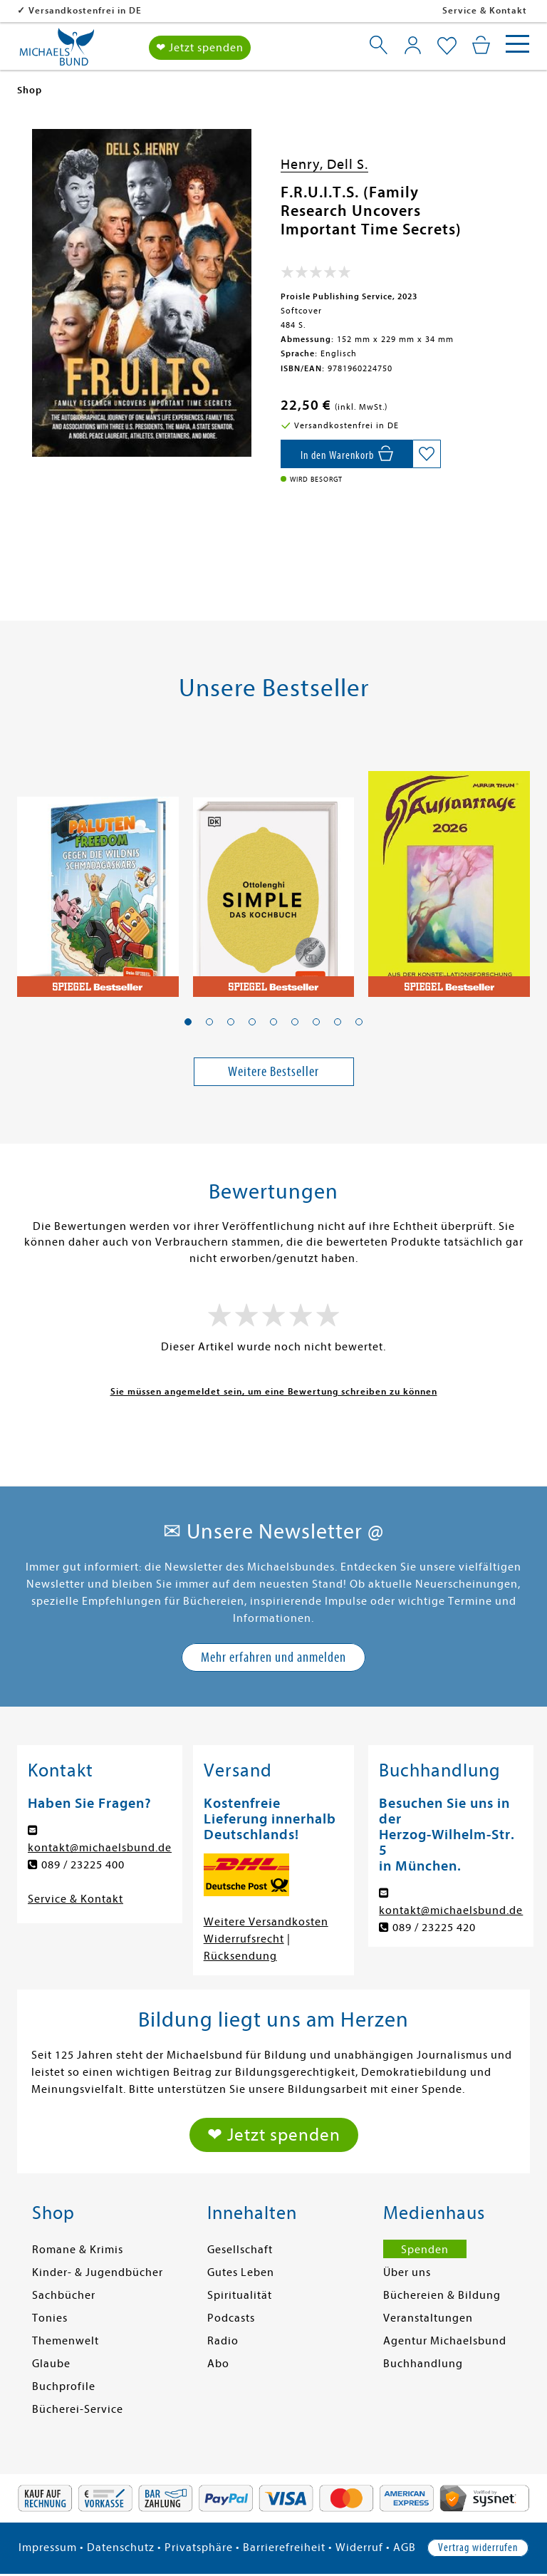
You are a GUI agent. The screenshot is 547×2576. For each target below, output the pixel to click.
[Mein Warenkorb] (481, 44)
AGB (404, 2547)
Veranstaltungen (428, 2318)
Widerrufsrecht (244, 1939)
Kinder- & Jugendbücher (97, 2272)
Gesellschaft (240, 2249)
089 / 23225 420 (434, 1927)
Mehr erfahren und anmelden (273, 1657)
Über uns (407, 2272)
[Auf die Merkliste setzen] (426, 454)
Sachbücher (63, 2295)
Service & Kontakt (484, 10)
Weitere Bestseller (273, 1071)
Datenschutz (121, 2547)
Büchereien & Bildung (442, 2295)
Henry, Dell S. (324, 164)
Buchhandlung (423, 2363)
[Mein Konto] (412, 44)
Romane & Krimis (77, 2249)
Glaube (51, 2363)
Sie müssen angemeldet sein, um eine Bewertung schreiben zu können (273, 1391)
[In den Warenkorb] (346, 454)
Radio (223, 2340)
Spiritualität (239, 2295)
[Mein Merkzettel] (447, 45)
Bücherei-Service (77, 2409)
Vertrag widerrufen (478, 2547)
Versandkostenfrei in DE (177, 10)
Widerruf (359, 2547)
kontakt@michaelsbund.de (100, 1847)
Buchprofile (63, 2386)
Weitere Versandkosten (266, 1921)
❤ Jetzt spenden (200, 47)
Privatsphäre (199, 2547)
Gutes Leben (240, 2272)
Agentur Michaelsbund (444, 2340)
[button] (188, 1021)
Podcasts (231, 2318)
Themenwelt (65, 2340)
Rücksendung (240, 1956)
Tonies (50, 2318)
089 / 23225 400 (83, 1864)
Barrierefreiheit (284, 2547)
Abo (218, 2363)
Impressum (48, 2547)
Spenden (425, 2249)
